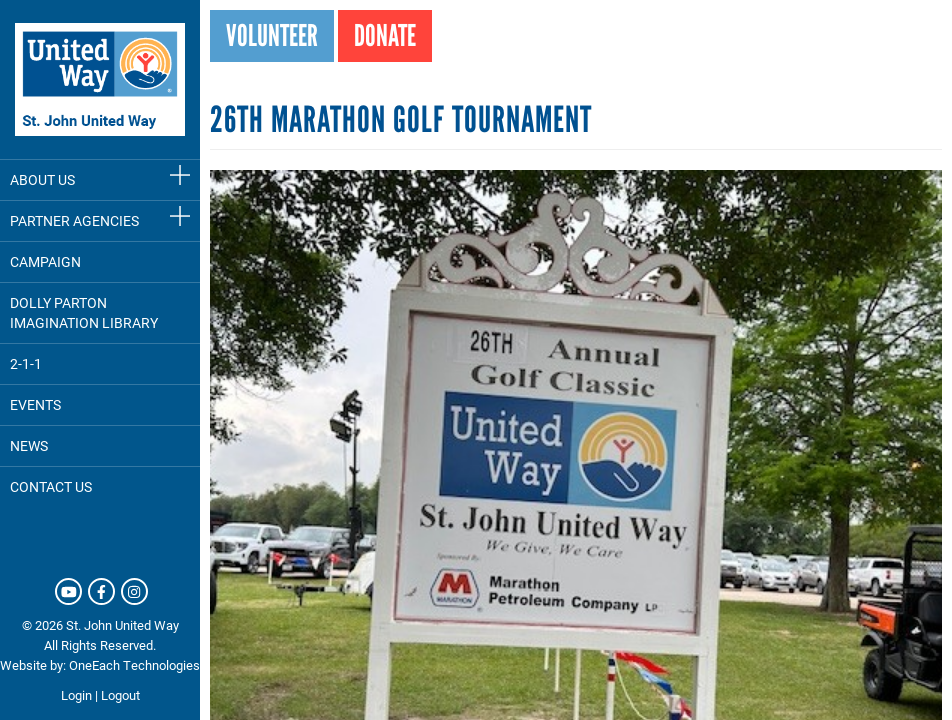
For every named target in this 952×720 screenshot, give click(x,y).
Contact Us (51, 486)
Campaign (45, 261)
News (29, 445)
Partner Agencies (74, 220)
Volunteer (272, 35)
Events (35, 404)
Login (76, 695)
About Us (42, 179)
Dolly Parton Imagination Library (84, 312)
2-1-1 (26, 363)
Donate (385, 35)
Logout (120, 695)
